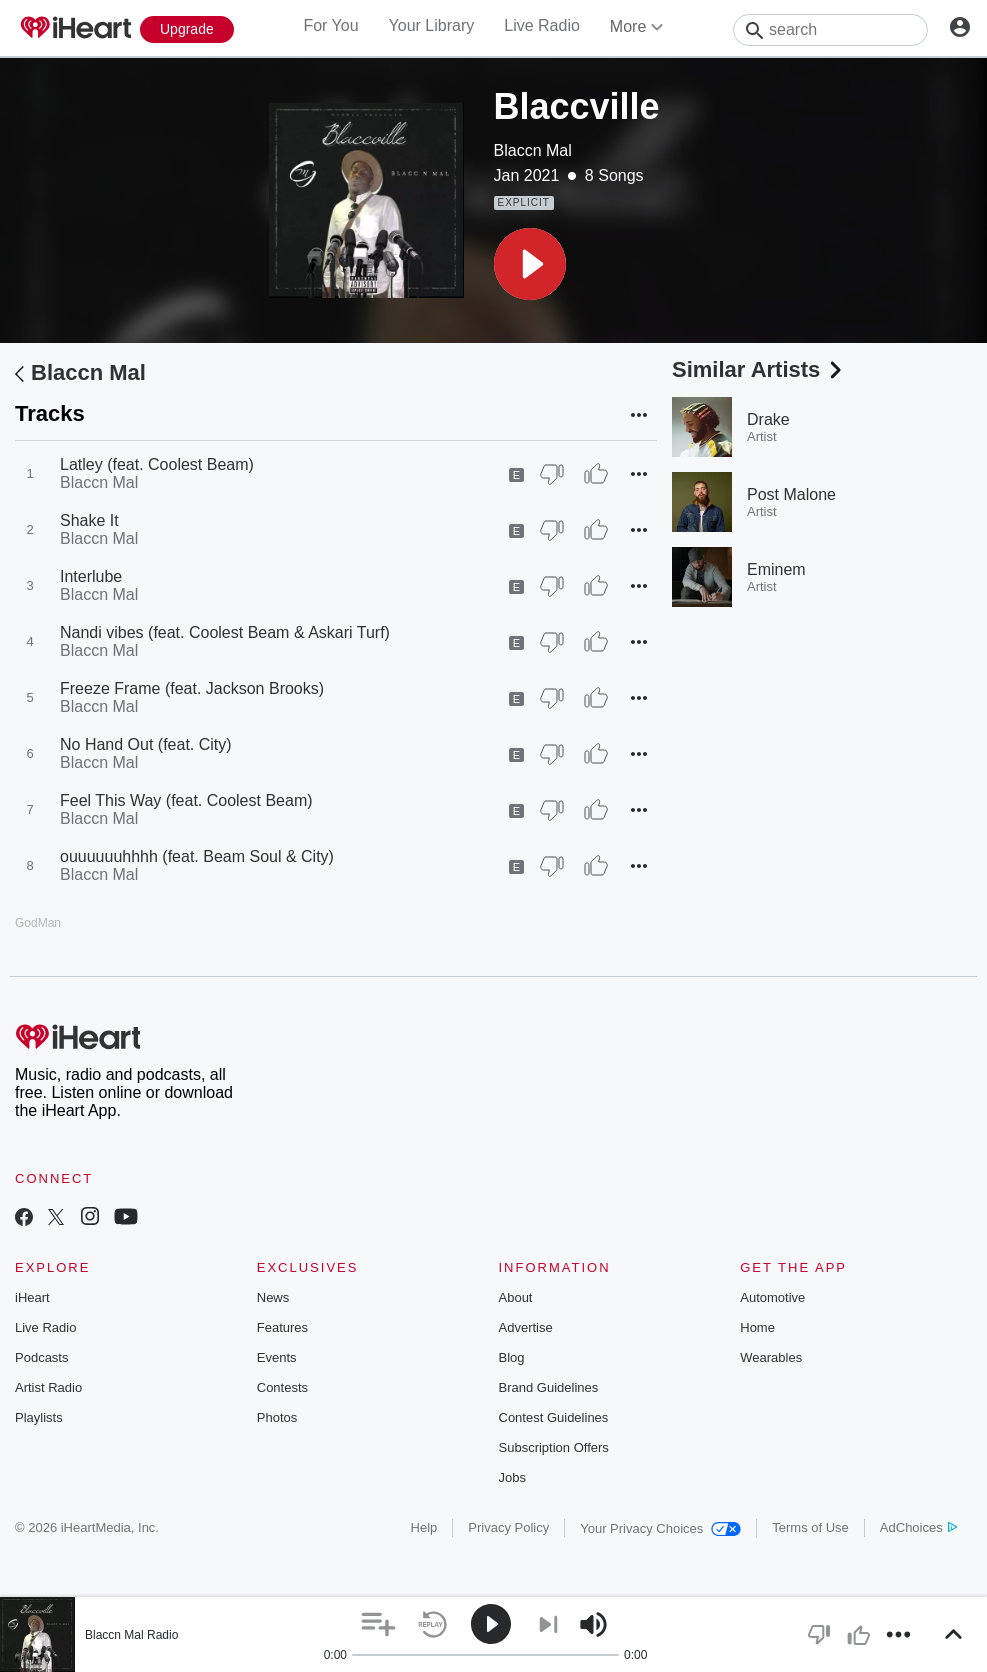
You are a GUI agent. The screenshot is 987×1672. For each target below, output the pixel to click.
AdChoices (918, 1527)
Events (277, 1357)
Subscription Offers (554, 1447)
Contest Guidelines (554, 1417)
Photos (277, 1417)
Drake (768, 419)
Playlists (39, 1417)
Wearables (771, 1357)
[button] (530, 264)
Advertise (526, 1327)
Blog (512, 1357)
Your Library (432, 25)
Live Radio (542, 25)
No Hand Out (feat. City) (146, 744)
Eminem (776, 569)
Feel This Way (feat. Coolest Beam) (186, 800)
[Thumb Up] (596, 474)
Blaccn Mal (533, 150)
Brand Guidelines (549, 1387)
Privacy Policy (508, 1527)
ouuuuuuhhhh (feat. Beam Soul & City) (197, 856)
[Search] (830, 30)
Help (424, 1527)
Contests (282, 1387)
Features (282, 1327)
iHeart (32, 1297)
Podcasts (41, 1357)
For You (330, 25)
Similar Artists (759, 369)
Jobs (512, 1477)
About (516, 1297)
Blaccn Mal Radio (131, 1635)
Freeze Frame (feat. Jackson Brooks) (192, 688)
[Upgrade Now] (187, 29)
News (273, 1297)
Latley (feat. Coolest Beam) (157, 464)
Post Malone (791, 494)
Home (757, 1327)
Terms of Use (810, 1527)
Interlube (91, 576)
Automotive (772, 1297)
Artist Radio (48, 1387)
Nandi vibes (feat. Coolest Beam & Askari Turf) (225, 632)
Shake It (89, 520)
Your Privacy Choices (660, 1528)
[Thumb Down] (552, 474)
